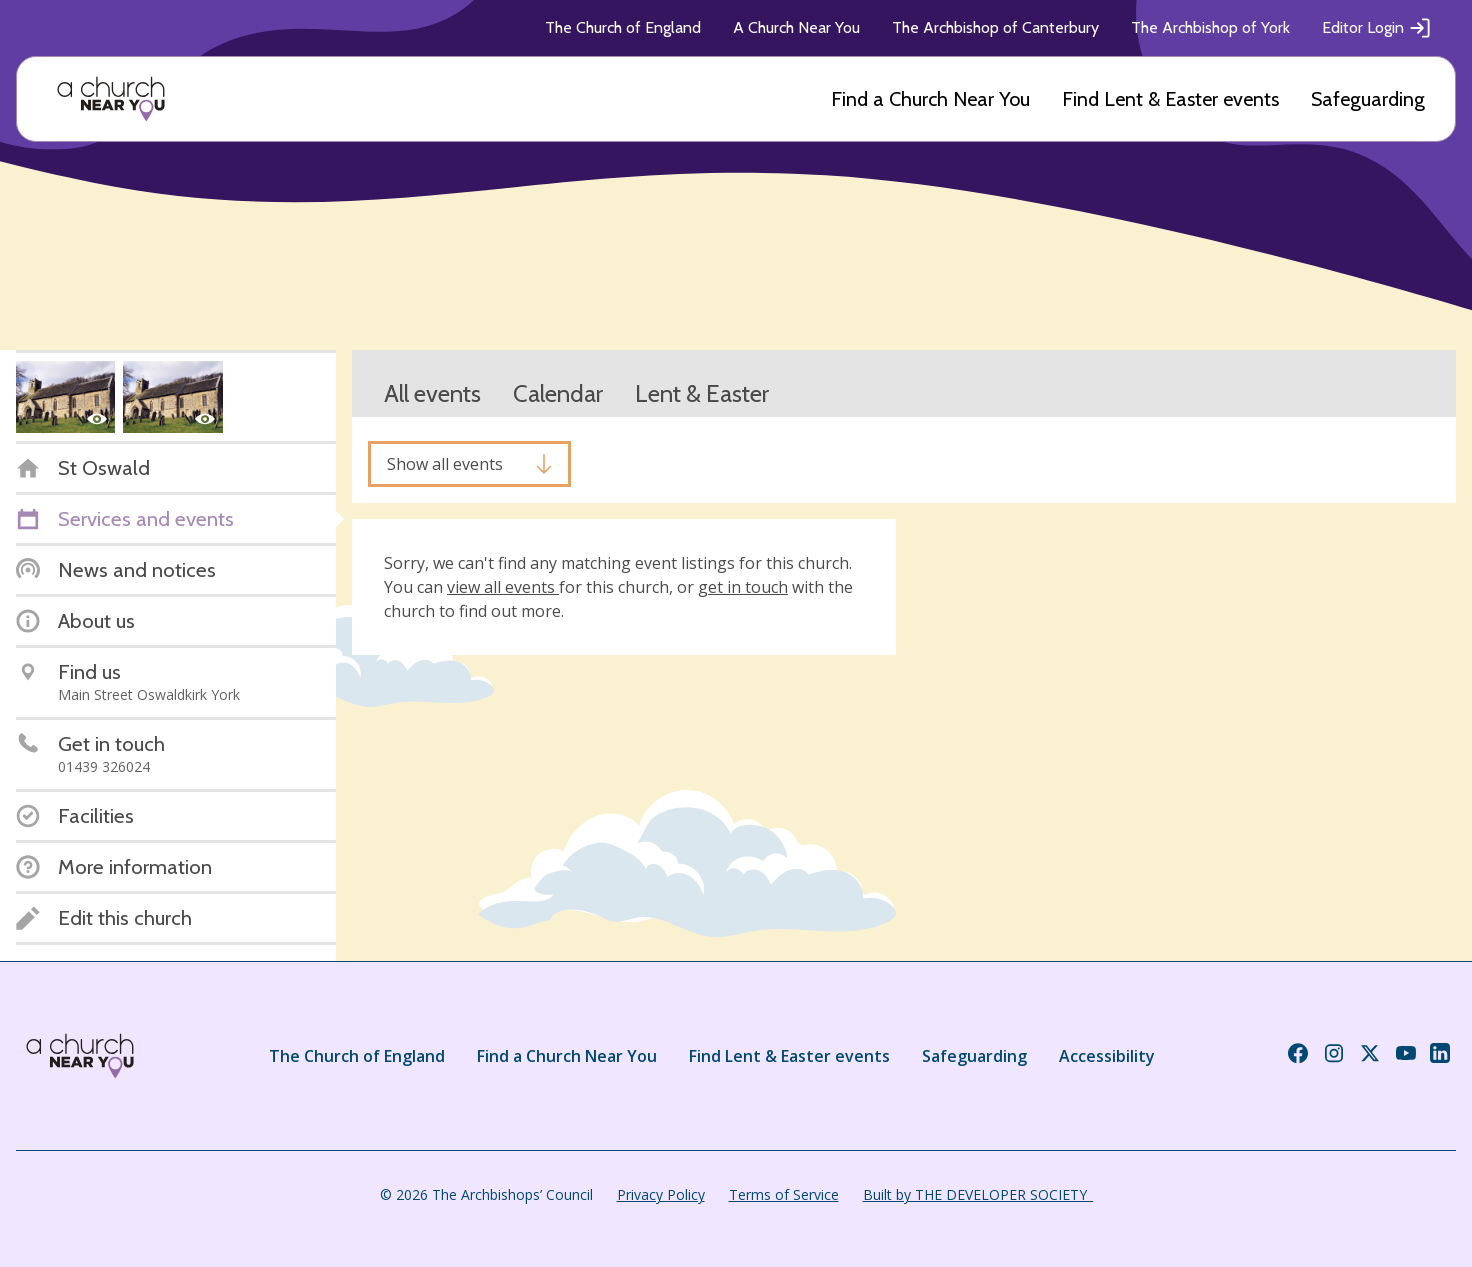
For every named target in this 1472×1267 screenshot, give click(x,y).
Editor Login (1377, 28)
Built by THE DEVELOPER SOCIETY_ (978, 1194)
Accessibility (1107, 1056)
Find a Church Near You (930, 99)
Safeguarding (1368, 99)
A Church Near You (796, 27)
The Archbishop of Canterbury (995, 27)
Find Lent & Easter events (1170, 99)
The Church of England (623, 27)
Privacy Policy (661, 1194)
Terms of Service (784, 1194)
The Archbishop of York (1210, 27)
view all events (503, 587)
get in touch (743, 587)
